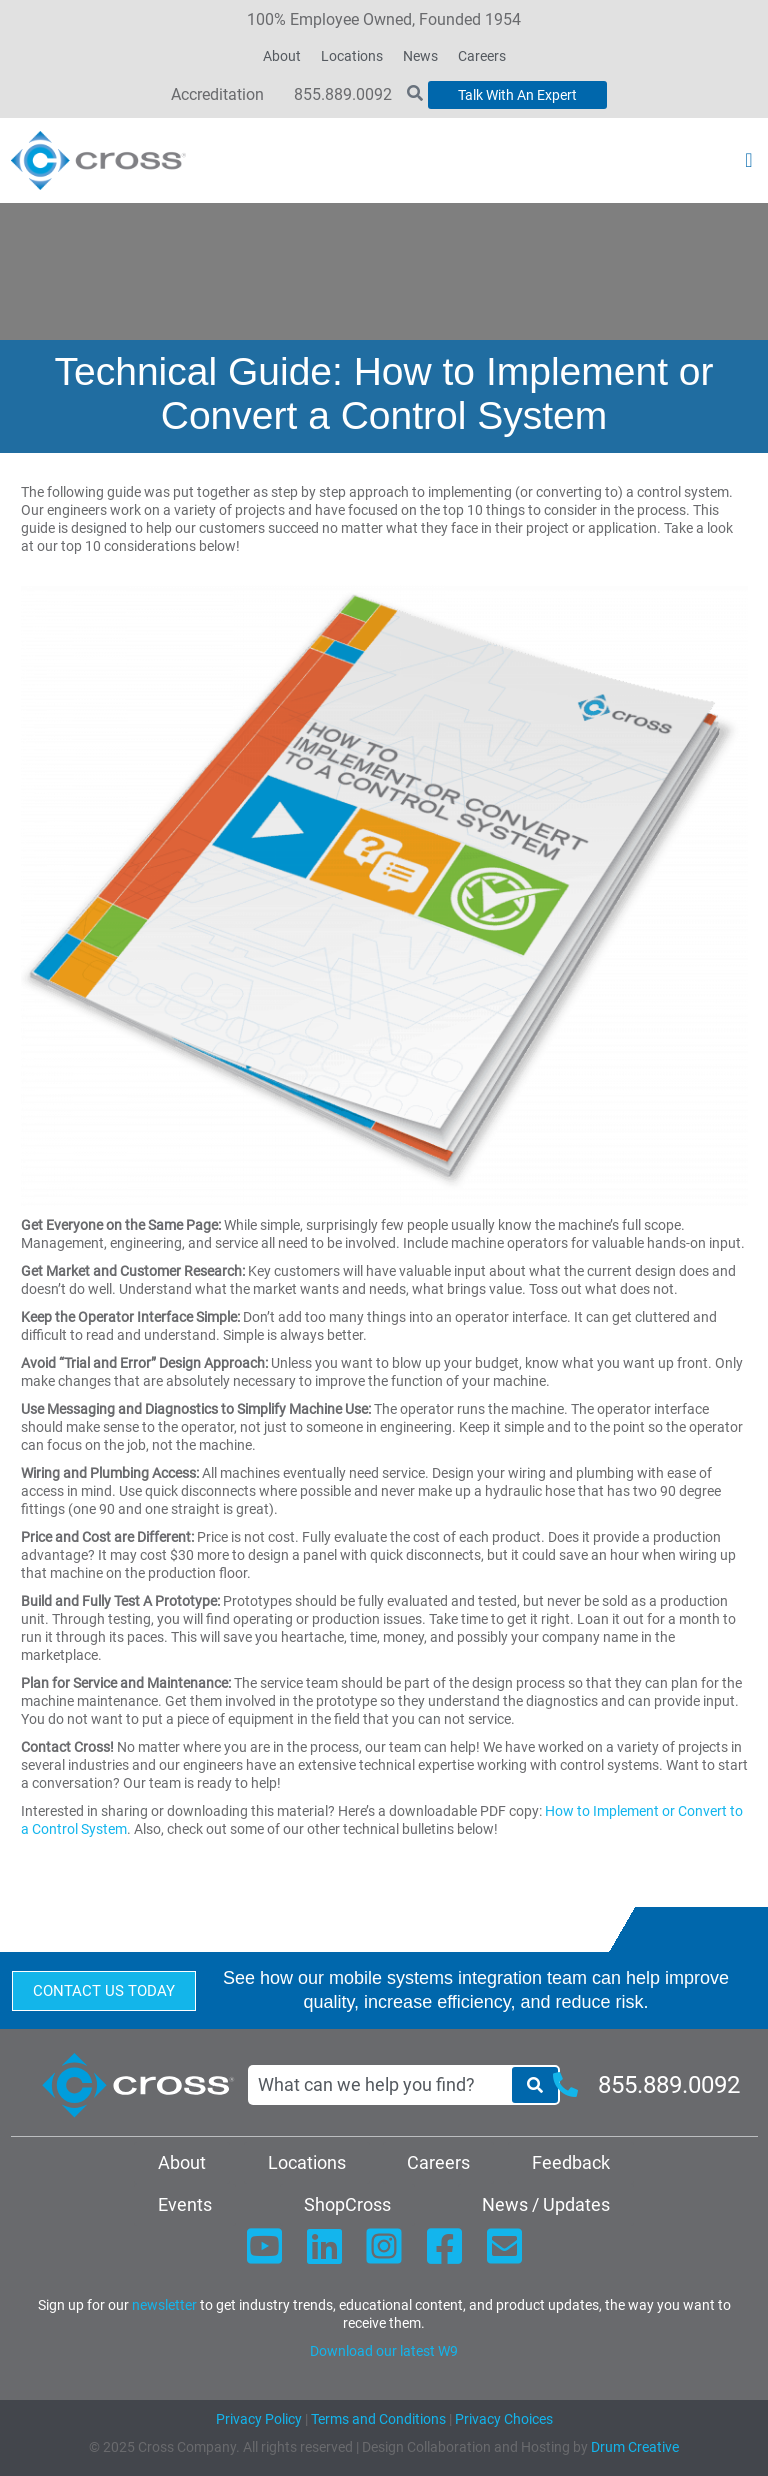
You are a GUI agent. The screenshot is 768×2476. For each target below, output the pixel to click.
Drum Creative (635, 2447)
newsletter (164, 2305)
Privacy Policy (259, 2419)
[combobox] (379, 2085)
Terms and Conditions (377, 2419)
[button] (748, 160)
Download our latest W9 (384, 2351)
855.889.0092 (343, 94)
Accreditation (217, 94)
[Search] (535, 2085)
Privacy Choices (504, 2419)
